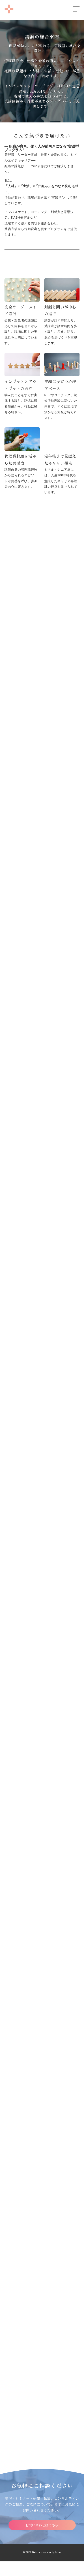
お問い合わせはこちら (42, 2527)
